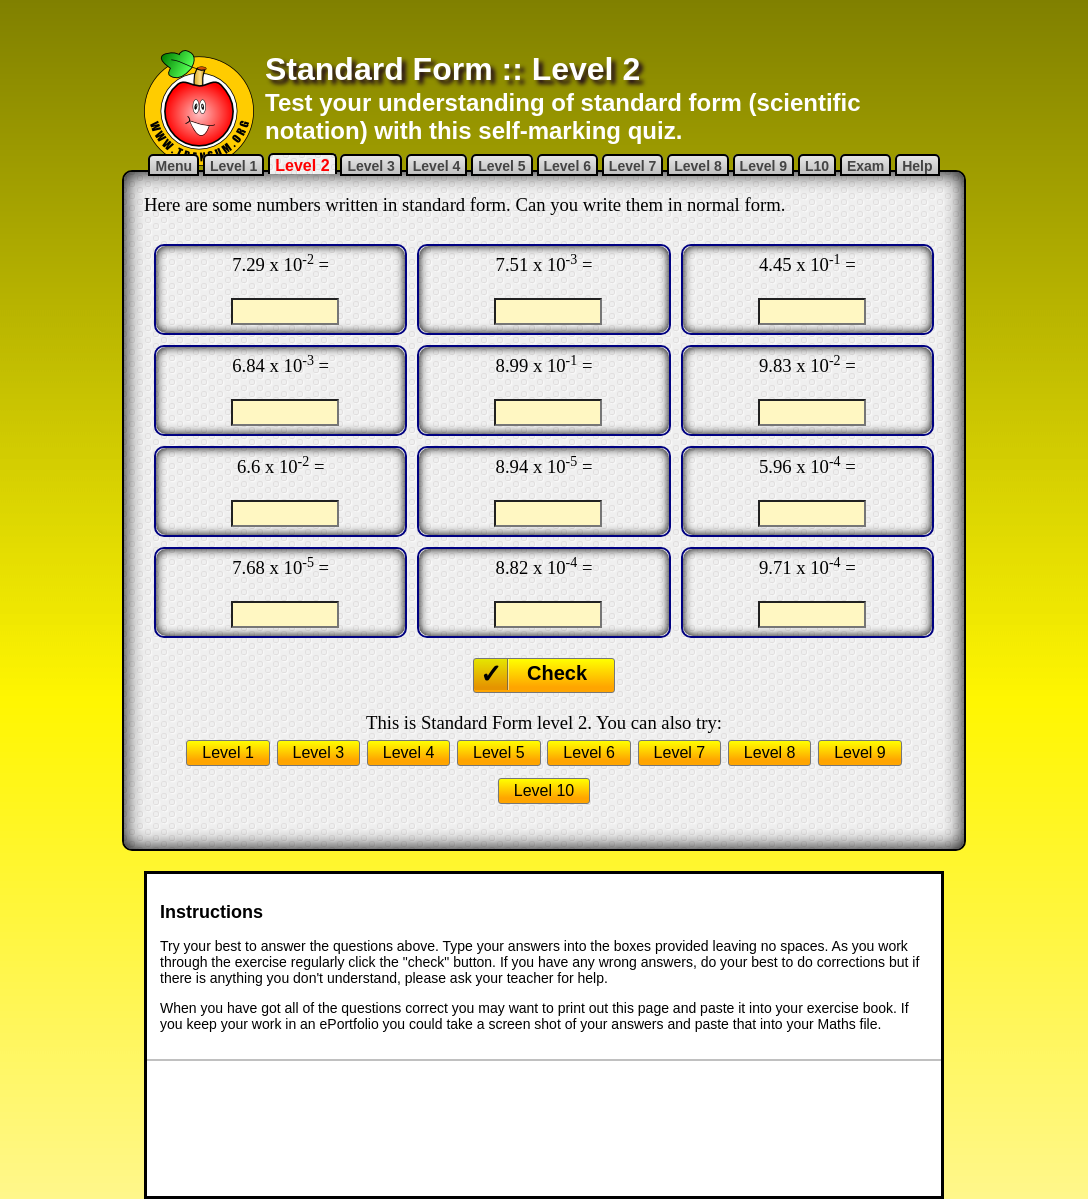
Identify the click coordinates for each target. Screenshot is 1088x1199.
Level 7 (632, 166)
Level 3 (370, 166)
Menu (173, 166)
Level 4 (436, 166)
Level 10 (544, 790)
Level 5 (501, 166)
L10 (817, 166)
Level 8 (697, 166)
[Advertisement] (544, 25)
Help (917, 166)
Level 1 (233, 166)
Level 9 (763, 166)
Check (557, 673)
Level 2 (302, 165)
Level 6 (567, 166)
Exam (865, 166)
